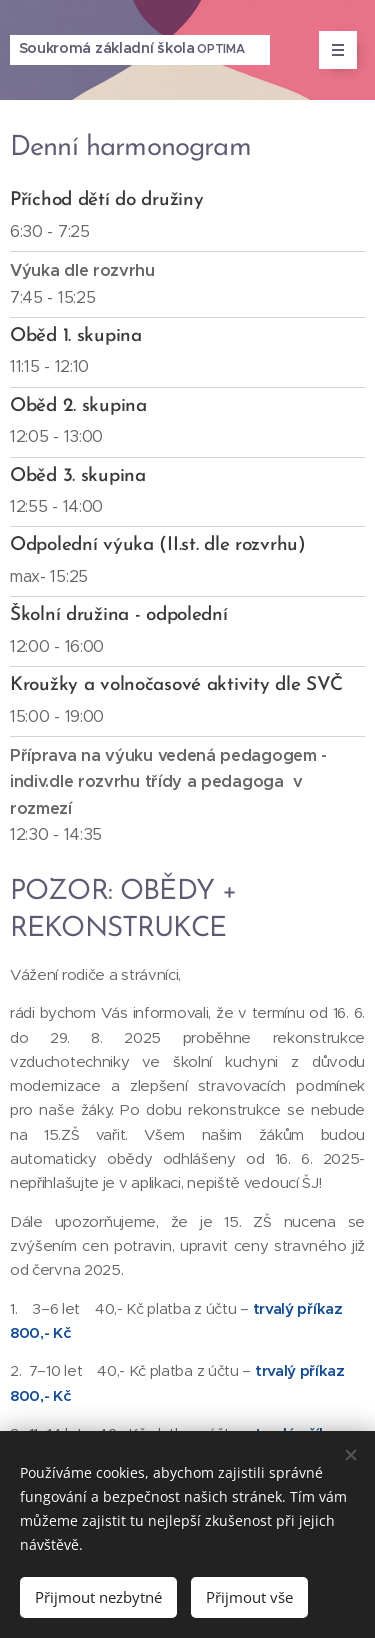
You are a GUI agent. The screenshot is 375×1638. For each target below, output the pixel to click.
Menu (331, 50)
